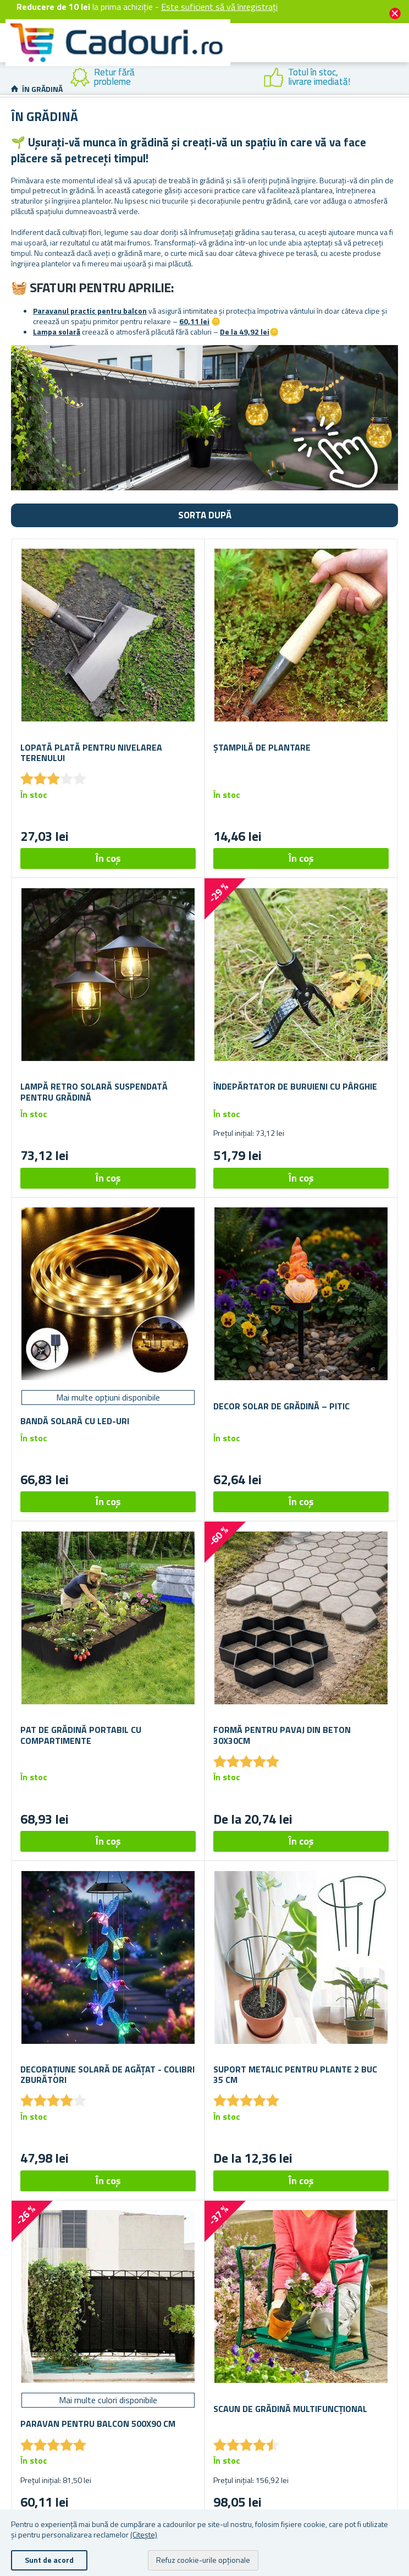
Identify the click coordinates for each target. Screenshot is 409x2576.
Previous (8, 78)
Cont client (308, 56)
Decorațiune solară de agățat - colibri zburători (107, 2074)
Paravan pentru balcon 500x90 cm (97, 2424)
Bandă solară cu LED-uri (74, 1421)
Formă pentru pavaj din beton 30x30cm (282, 1735)
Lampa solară (56, 331)
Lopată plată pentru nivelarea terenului (91, 752)
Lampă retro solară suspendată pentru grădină (94, 1091)
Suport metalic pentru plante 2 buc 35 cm (295, 2074)
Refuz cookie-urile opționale (203, 2560)
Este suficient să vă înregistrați (219, 6)
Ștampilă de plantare (262, 747)
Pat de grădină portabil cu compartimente (80, 1735)
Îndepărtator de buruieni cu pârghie (295, 1086)
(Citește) (143, 2534)
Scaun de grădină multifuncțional (290, 2409)
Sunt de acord (49, 2560)
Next (401, 78)
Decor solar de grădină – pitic (281, 1406)
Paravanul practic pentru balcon (90, 310)
